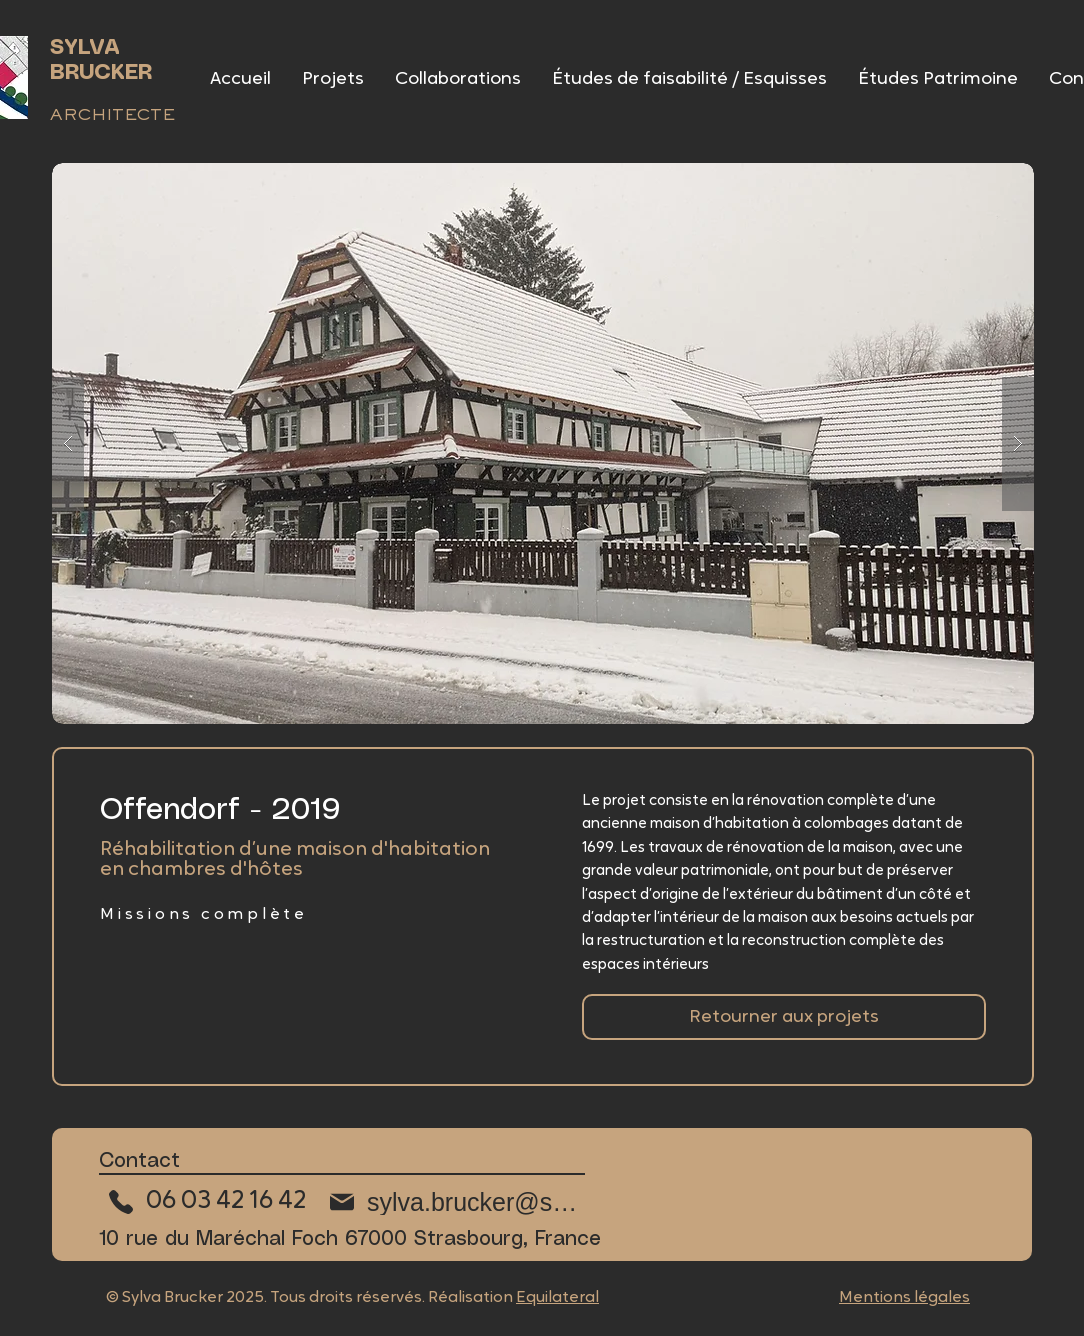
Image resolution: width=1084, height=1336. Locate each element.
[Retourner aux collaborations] (784, 1017)
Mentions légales (904, 1298)
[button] (543, 443)
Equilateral (557, 1298)
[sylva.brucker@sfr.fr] (453, 1202)
